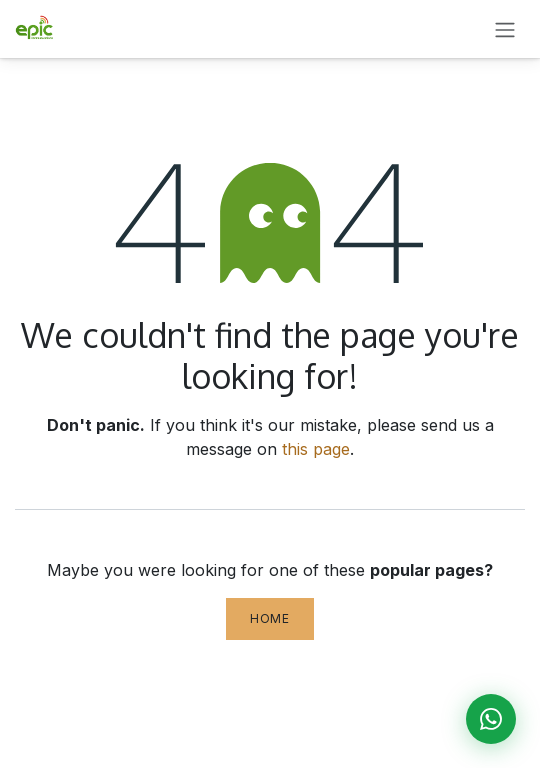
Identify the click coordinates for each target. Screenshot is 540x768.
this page (316, 449)
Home (269, 618)
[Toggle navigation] (505, 29)
